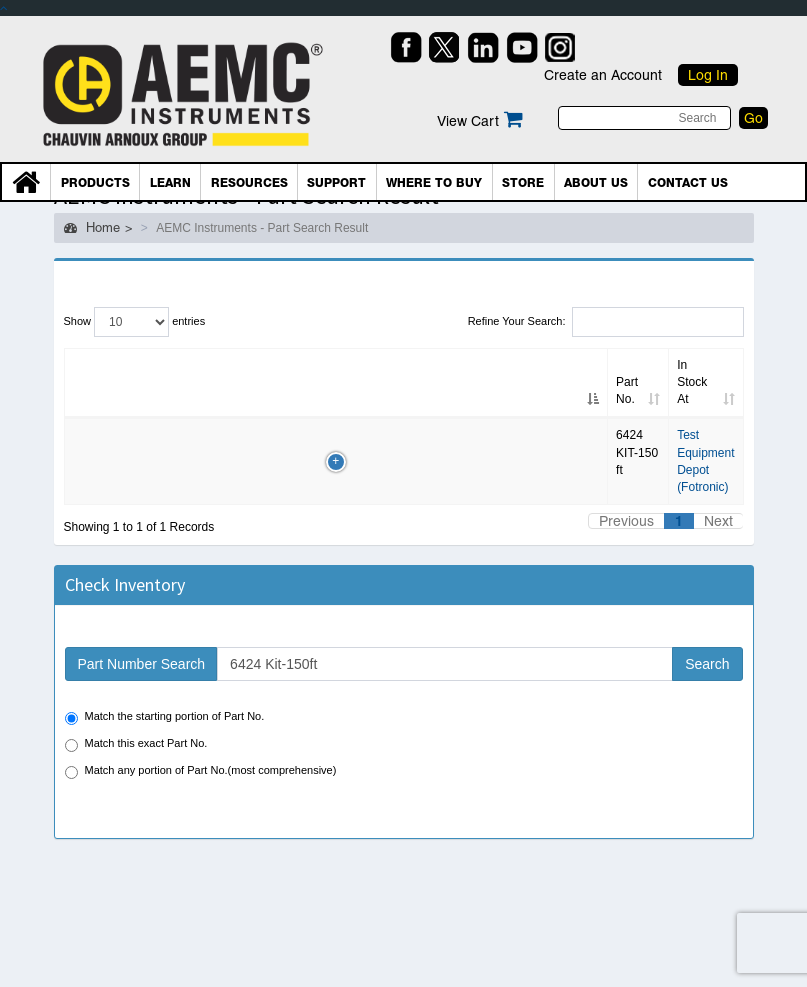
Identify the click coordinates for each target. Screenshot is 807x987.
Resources (249, 183)
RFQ (627, 438)
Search (707, 664)
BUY (690, 438)
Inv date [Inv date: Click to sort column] (281, 390)
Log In (708, 75)
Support (336, 183)
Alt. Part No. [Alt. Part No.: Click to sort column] (153, 382)
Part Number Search (142, 664)
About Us (596, 183)
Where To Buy (434, 183)
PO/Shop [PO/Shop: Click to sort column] (688, 399)
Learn (170, 183)
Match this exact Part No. (136, 744)
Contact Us (688, 183)
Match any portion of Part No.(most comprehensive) (201, 771)
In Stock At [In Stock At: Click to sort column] (364, 399)
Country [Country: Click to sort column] (547, 399)
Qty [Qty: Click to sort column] (221, 399)
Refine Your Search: (606, 322)
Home (92, 227)
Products (95, 183)
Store (523, 183)
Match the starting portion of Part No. (165, 717)
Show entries (135, 322)
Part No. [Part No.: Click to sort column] (84, 390)
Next (718, 521)
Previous (626, 521)
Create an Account (603, 75)
